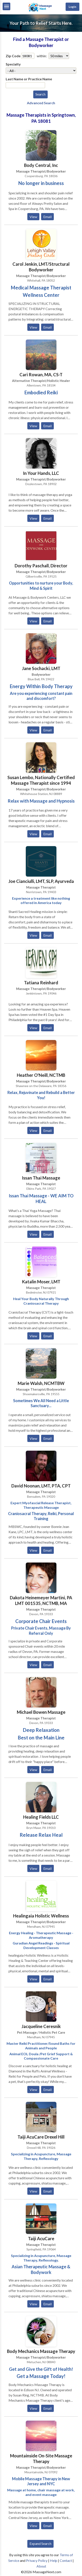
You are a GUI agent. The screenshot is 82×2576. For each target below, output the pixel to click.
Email (47, 217)
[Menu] (6, 6)
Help (53, 2560)
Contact (66, 2560)
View (33, 217)
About (41, 2566)
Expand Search (40, 2543)
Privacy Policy (36, 2560)
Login (72, 6)
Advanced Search (41, 103)
